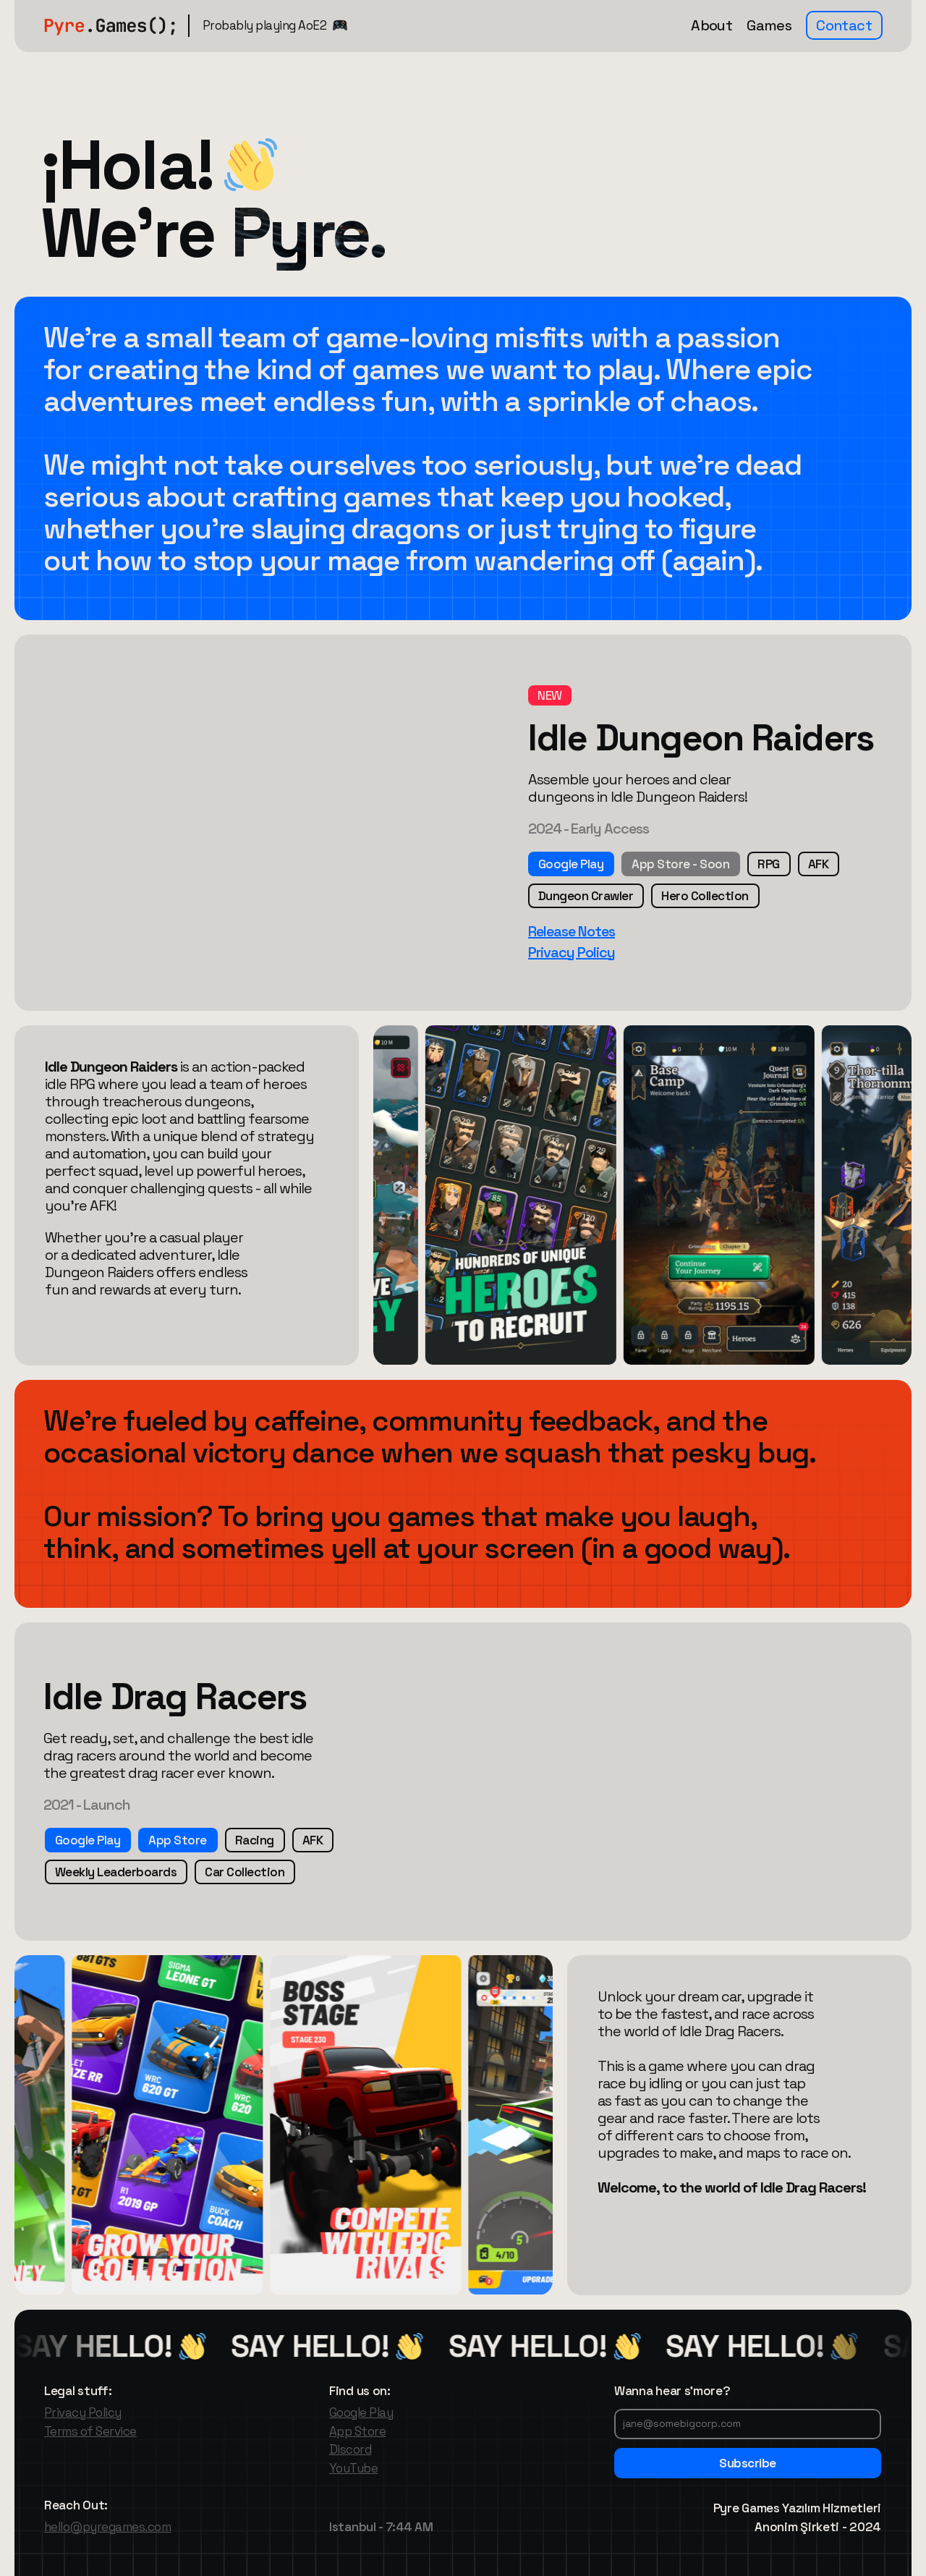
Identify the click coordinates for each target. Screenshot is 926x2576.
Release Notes (571, 931)
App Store (357, 2431)
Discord (350, 2449)
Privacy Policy (571, 952)
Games (769, 25)
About (711, 25)
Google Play (361, 2412)
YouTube (353, 2468)
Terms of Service (90, 2431)
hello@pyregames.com (107, 2527)
